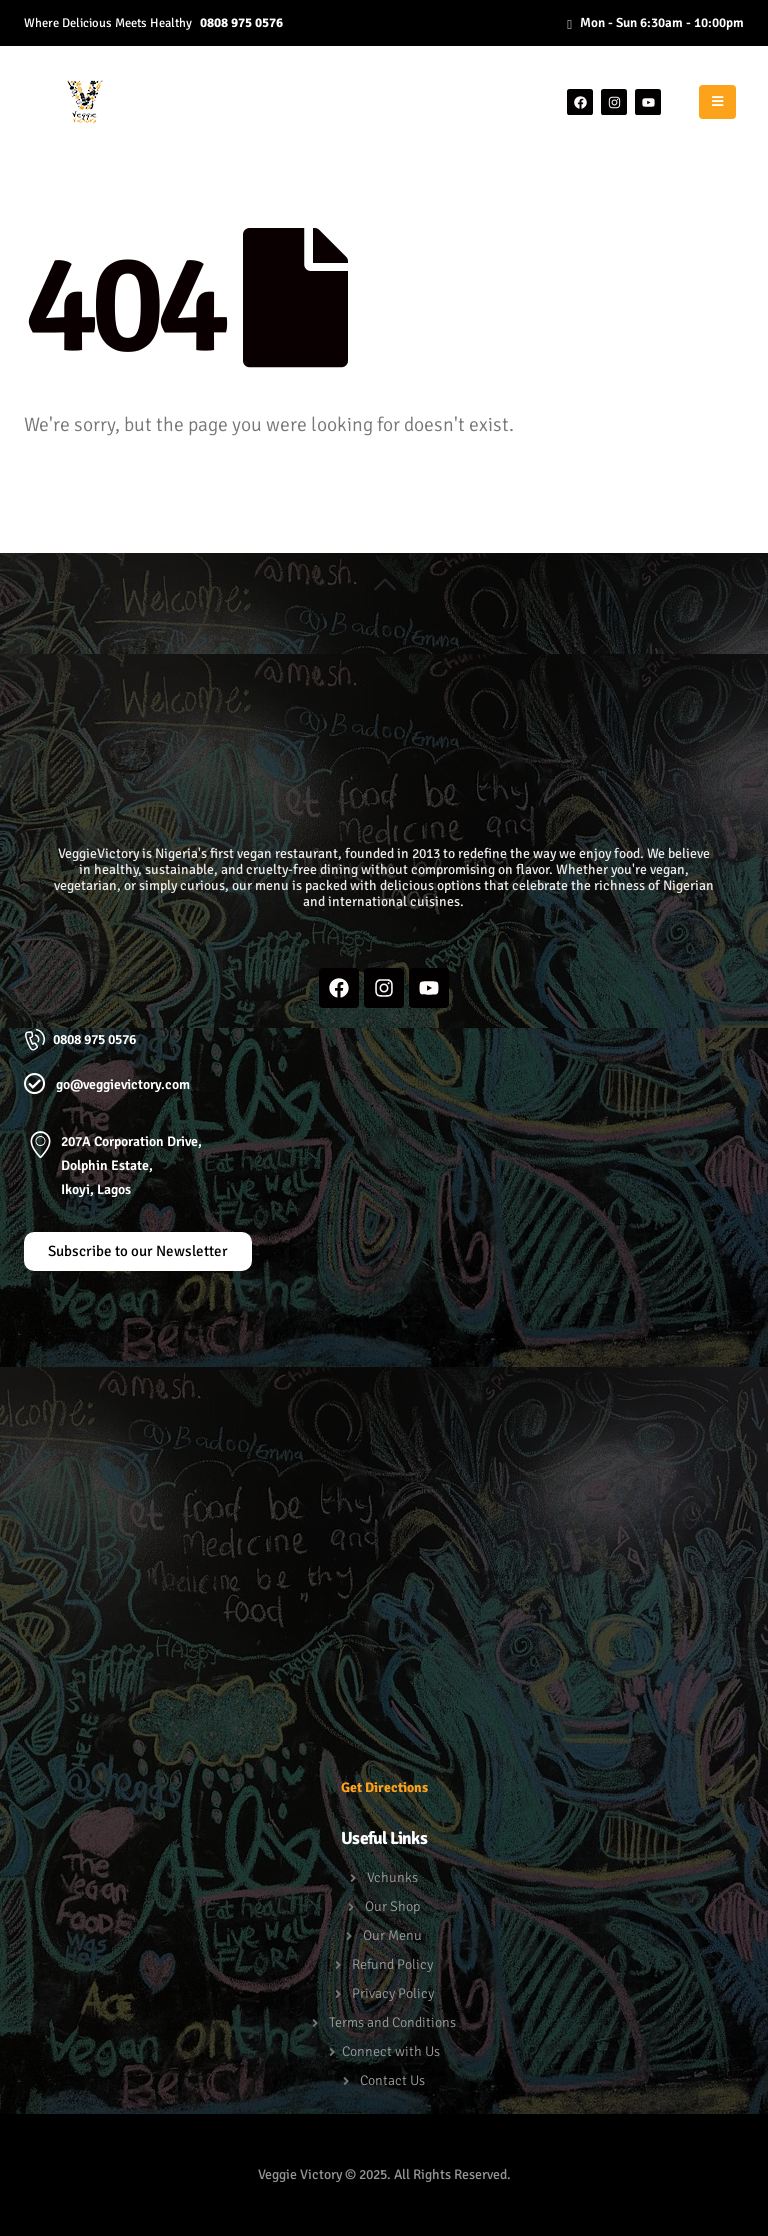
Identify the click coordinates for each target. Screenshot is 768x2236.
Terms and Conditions (392, 2022)
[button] (384, 585)
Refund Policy (392, 1964)
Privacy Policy (393, 1993)
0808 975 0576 (241, 22)
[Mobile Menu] (717, 102)
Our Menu (392, 1935)
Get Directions (384, 1787)
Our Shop (392, 1906)
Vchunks (392, 1877)
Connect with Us (391, 2051)
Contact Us (392, 2080)
